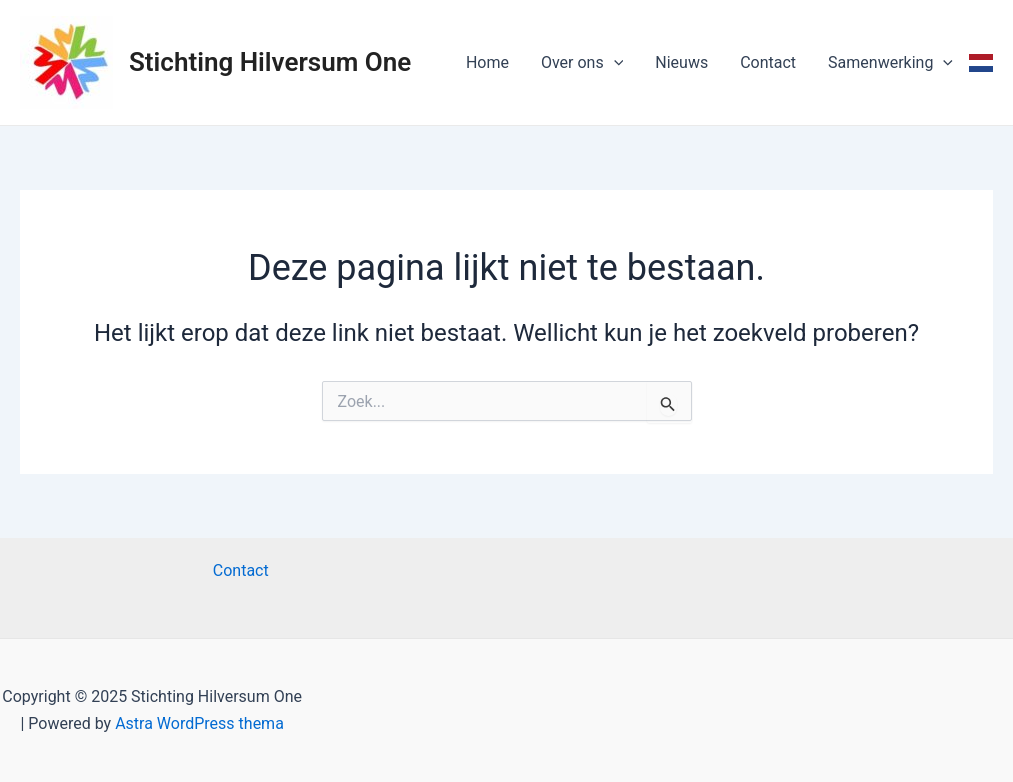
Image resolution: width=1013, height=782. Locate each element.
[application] (614, 63)
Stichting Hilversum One (270, 62)
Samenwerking (890, 63)
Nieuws (681, 62)
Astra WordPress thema (199, 723)
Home (487, 62)
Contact (768, 62)
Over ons (582, 63)
